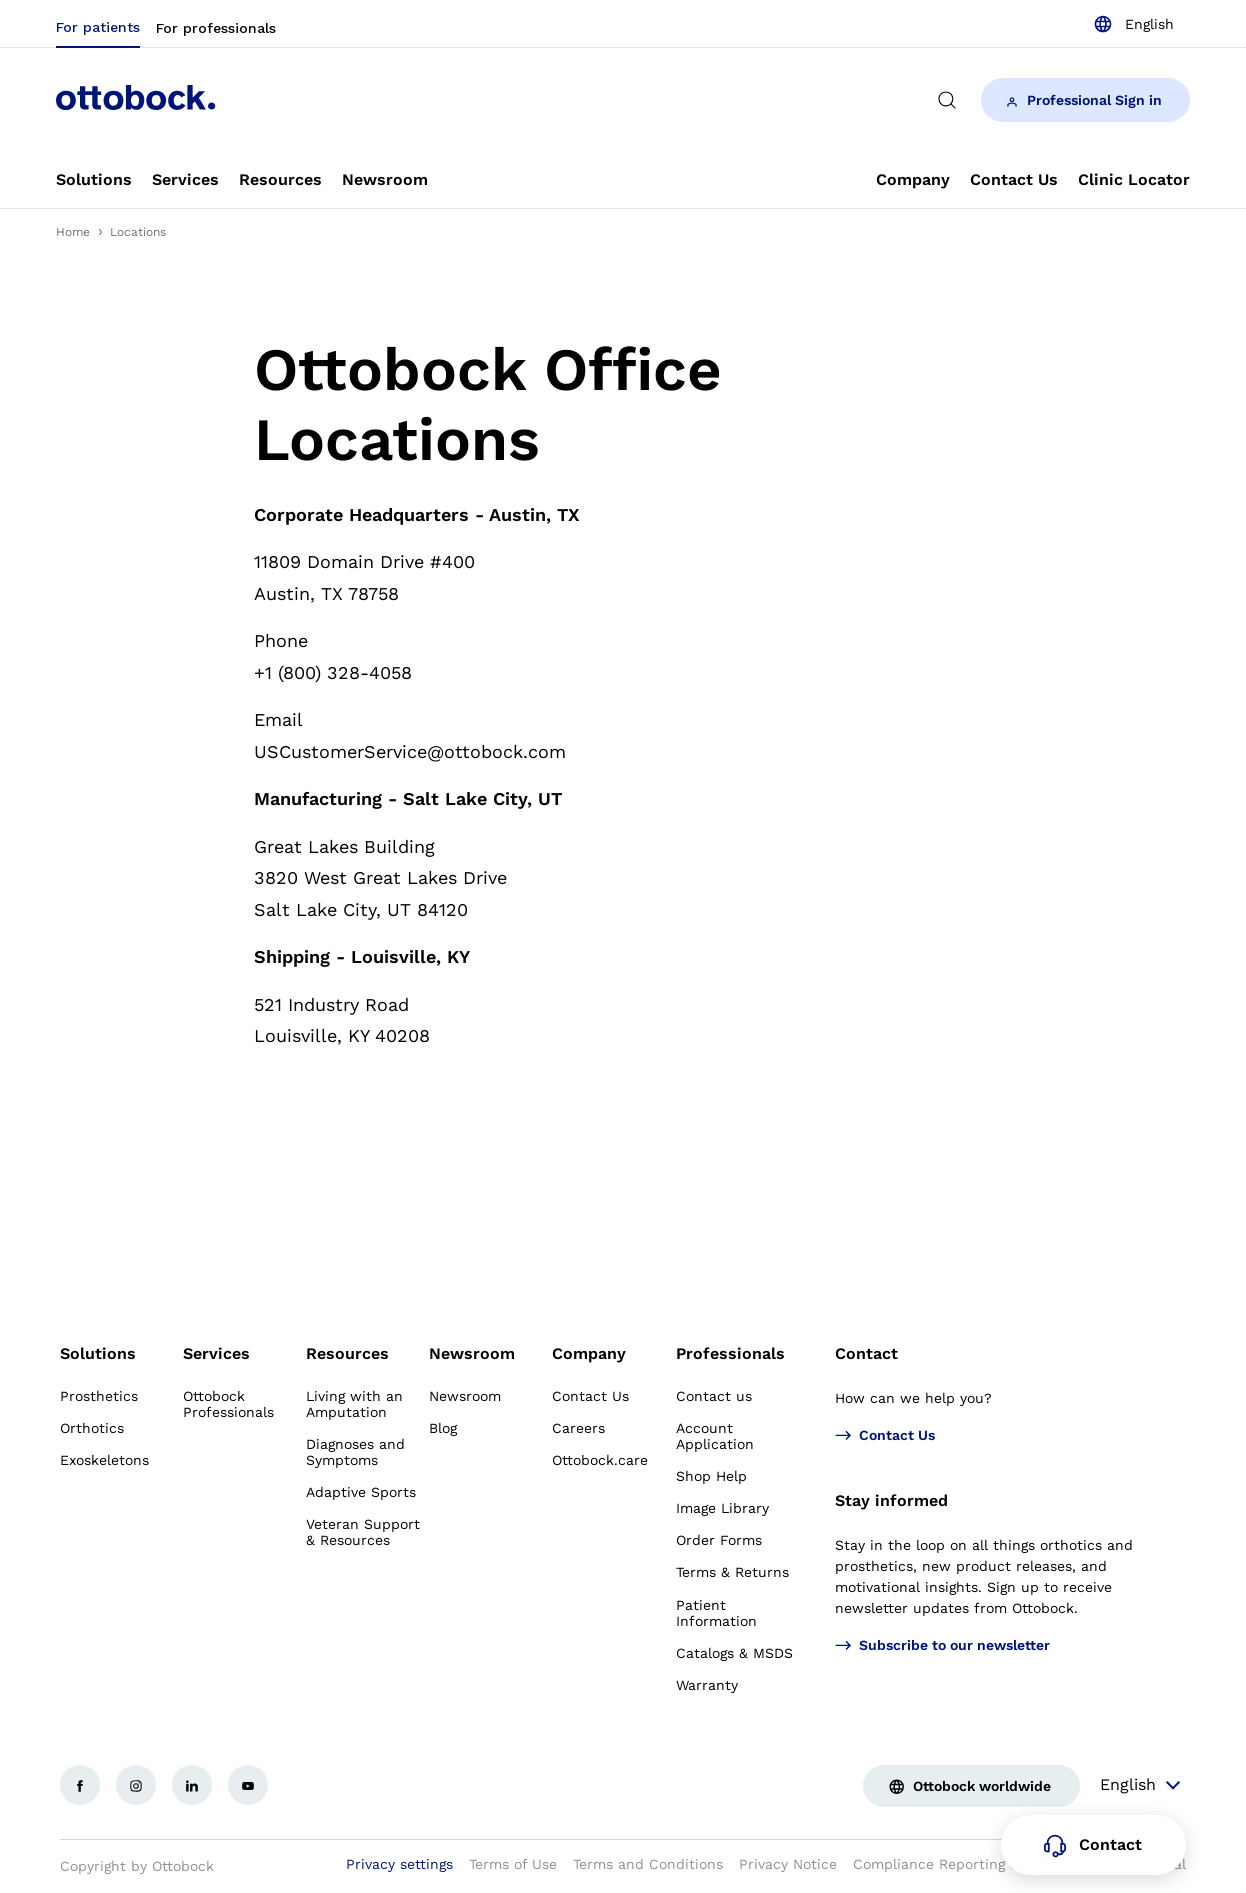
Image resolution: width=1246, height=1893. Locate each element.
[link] (94, 180)
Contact (866, 1353)
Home (73, 232)
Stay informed (891, 1500)
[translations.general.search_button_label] (947, 100)
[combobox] (1133, 24)
